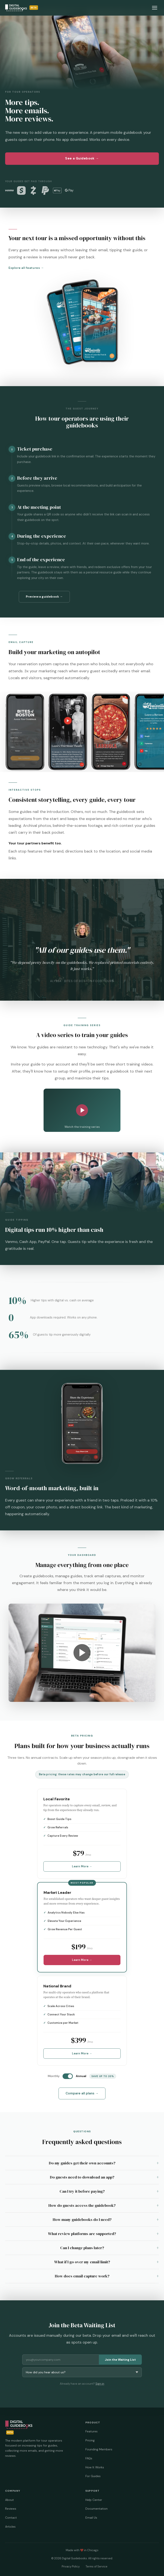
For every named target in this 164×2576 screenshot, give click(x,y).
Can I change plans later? (82, 2247)
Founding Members (98, 2449)
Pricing (90, 2440)
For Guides (93, 2476)
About (9, 2500)
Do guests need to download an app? (82, 2177)
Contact (11, 2517)
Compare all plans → (82, 2093)
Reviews (10, 2509)
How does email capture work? (82, 2276)
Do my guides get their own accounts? (82, 2163)
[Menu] (154, 7)
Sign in (99, 2384)
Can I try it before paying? (82, 2191)
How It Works (94, 2467)
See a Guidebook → (82, 158)
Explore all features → (26, 268)
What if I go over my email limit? (82, 2262)
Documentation (96, 2509)
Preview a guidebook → (44, 596)
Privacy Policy (71, 2566)
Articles (10, 2526)
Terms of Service (96, 2566)
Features (91, 2431)
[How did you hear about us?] (82, 2372)
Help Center (93, 2500)
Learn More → (82, 1866)
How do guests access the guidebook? (82, 2205)
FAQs (88, 2458)
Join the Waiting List (120, 2360)
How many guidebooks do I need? (82, 2219)
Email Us (91, 2517)
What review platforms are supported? (82, 2233)
